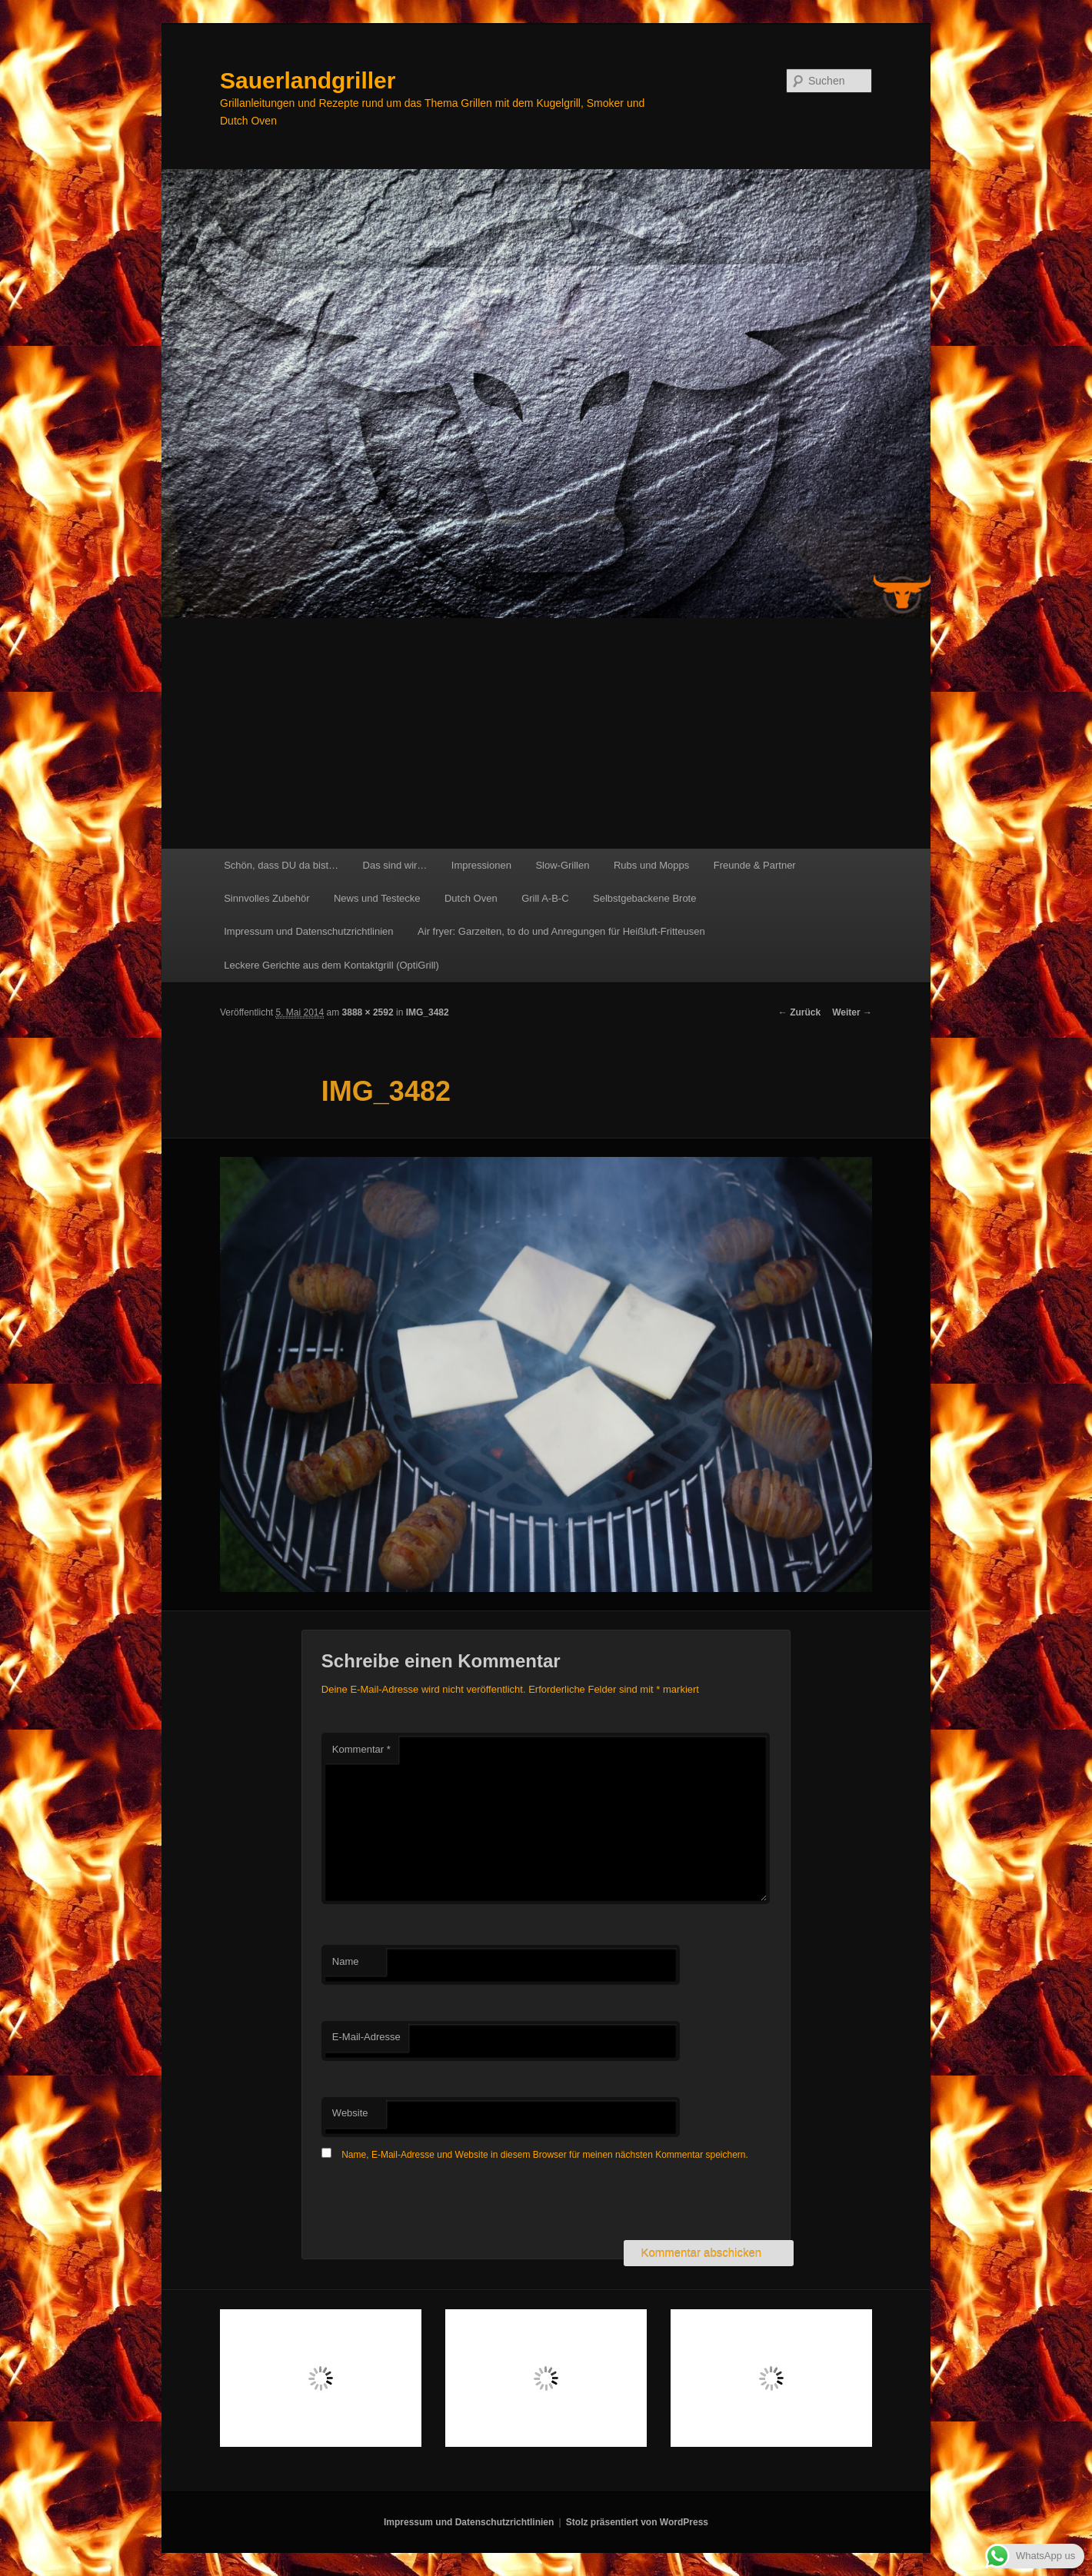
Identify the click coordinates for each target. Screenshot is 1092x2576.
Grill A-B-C (544, 898)
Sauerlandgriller (307, 80)
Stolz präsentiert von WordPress (637, 2522)
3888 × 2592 (368, 1012)
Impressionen (481, 865)
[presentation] (438, 2202)
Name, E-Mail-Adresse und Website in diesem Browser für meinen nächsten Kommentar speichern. (544, 2154)
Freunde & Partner (755, 865)
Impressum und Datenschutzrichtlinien (308, 931)
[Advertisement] (546, 733)
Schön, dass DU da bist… (281, 865)
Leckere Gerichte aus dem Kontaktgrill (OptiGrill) (331, 965)
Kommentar (361, 1749)
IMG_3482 (427, 1012)
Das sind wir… (395, 865)
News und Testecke (377, 898)
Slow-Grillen (562, 865)
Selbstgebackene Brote (644, 898)
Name (345, 1961)
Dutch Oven (471, 898)
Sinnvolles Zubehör (266, 898)
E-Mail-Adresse (366, 2037)
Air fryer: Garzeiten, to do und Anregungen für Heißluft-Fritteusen (561, 931)
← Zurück (799, 1012)
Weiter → (852, 1012)
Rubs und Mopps (651, 865)
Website (350, 2113)
